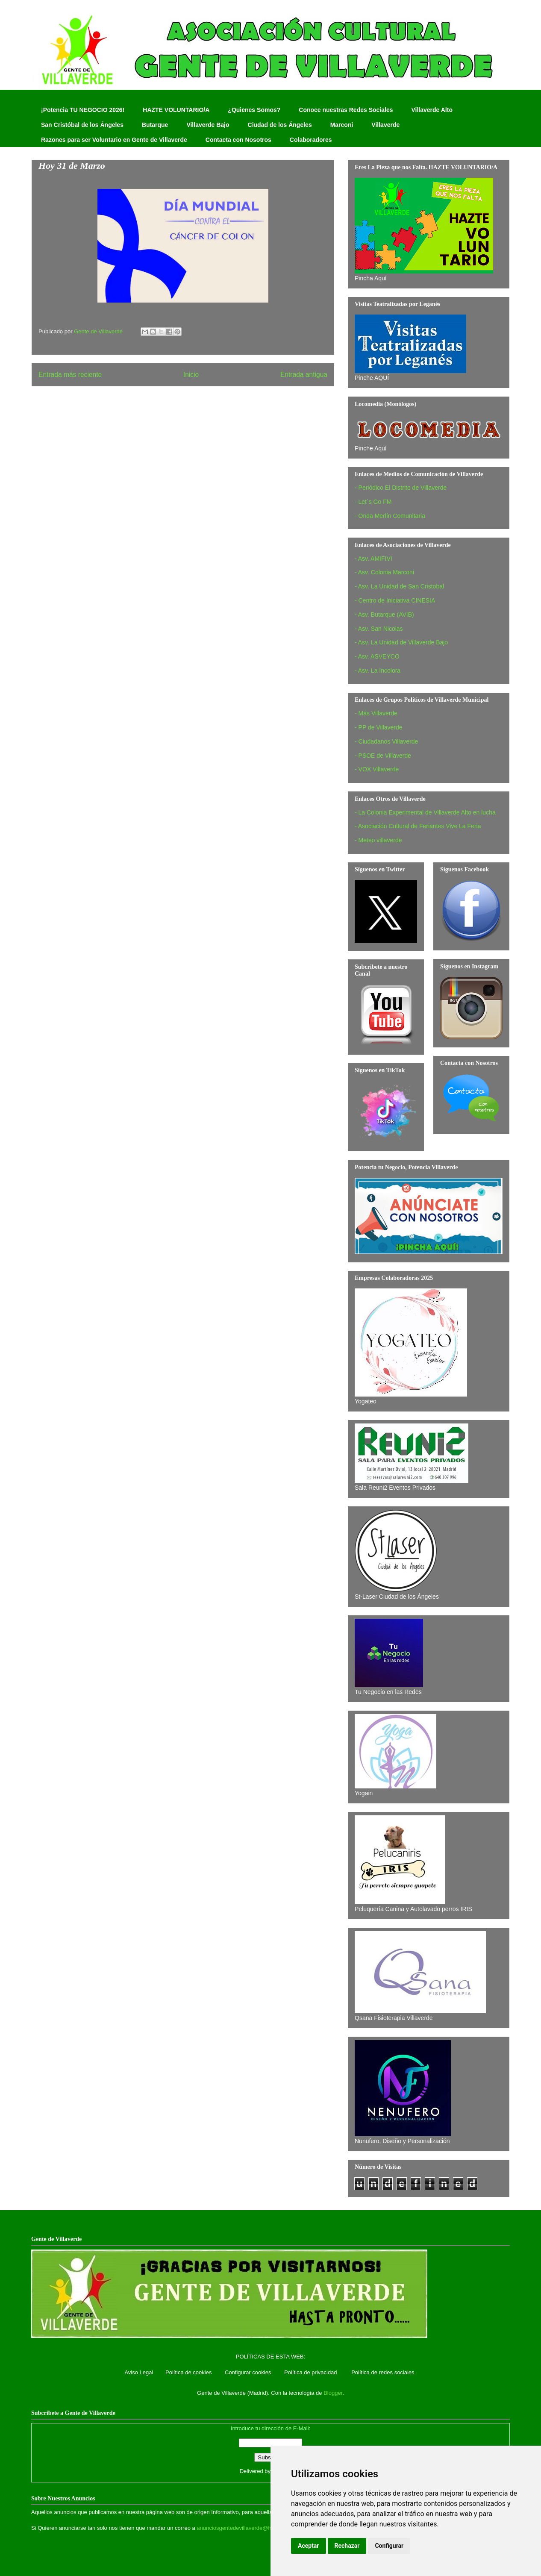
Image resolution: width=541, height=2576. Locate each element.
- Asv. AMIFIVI (373, 558)
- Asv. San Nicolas (379, 628)
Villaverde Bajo (207, 124)
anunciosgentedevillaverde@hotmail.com (247, 2528)
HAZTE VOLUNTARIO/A (176, 109)
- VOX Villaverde (377, 769)
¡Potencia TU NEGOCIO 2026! (82, 109)
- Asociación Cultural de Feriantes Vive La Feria (418, 826)
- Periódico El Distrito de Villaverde (401, 487)
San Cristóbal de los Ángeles (82, 124)
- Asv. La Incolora (377, 670)
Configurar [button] (389, 2545)
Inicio (191, 374)
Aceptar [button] (308, 2545)
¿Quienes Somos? (254, 109)
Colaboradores (311, 139)
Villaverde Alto (431, 109)
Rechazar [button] (347, 2545)
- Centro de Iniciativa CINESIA (395, 600)
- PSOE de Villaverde (383, 755)
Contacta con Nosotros (238, 139)
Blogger (332, 2393)
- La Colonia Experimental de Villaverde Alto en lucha (425, 812)
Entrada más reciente (70, 374)
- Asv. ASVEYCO (377, 656)
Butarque (155, 124)
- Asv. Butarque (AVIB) (384, 614)
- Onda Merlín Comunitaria (390, 515)
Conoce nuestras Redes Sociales (346, 109)
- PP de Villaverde (379, 727)
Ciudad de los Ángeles (280, 124)
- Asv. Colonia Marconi (384, 572)
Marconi (341, 124)
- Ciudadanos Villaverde (386, 741)
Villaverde (385, 124)
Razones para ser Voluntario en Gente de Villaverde (114, 139)
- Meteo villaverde (378, 840)
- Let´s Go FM (373, 501)
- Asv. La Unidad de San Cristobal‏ (399, 586)
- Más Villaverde (376, 713)
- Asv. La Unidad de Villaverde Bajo (401, 642)
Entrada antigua (303, 374)
